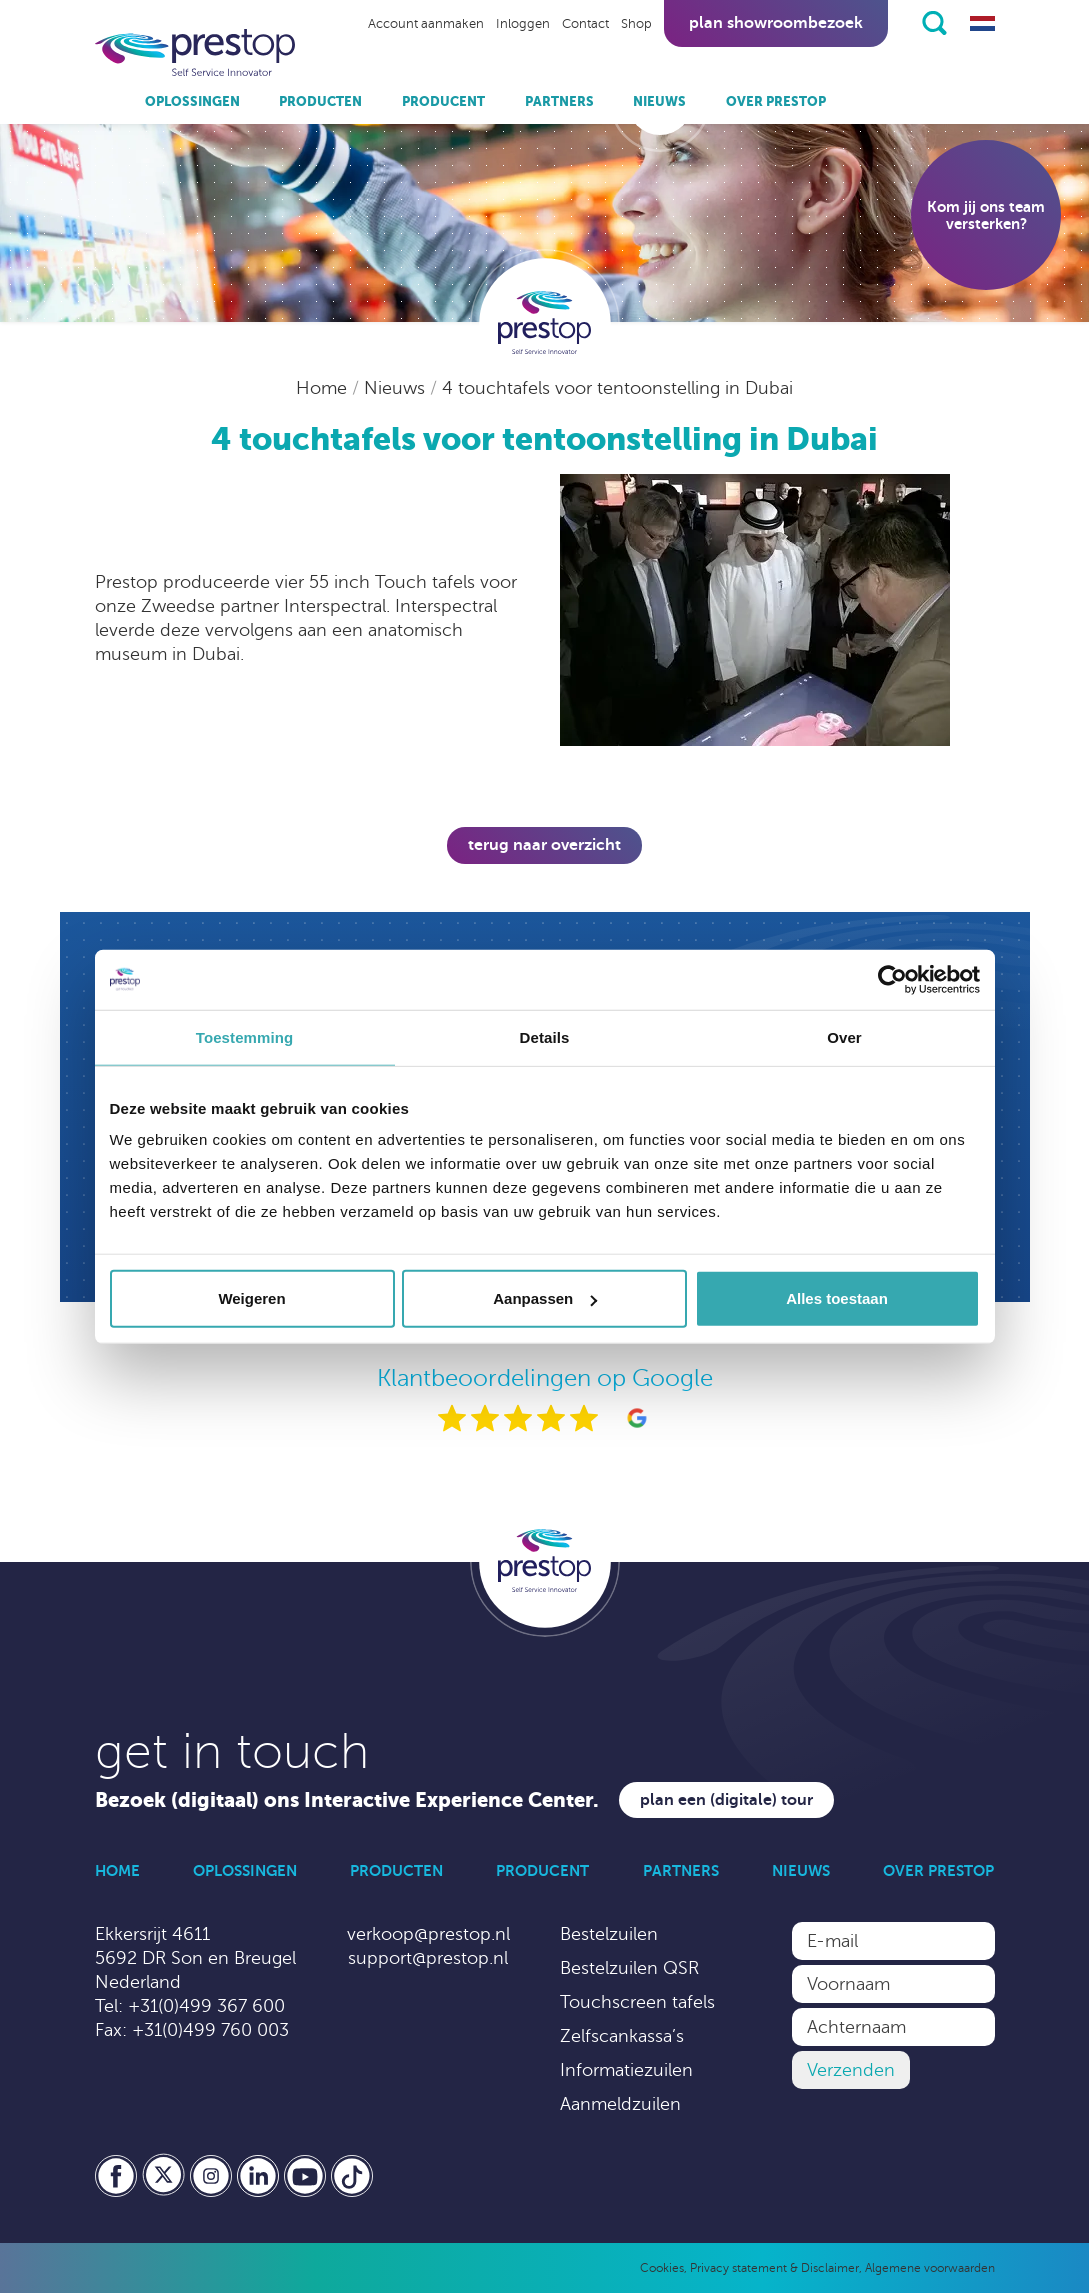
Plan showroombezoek (776, 23)
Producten (320, 101)
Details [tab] (545, 1036)
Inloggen (523, 24)
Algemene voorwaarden (930, 2268)
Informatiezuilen (626, 2070)
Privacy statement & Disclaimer (774, 2268)
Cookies (662, 2268)
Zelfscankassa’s (622, 2036)
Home (324, 388)
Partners (559, 101)
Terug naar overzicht (544, 845)
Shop (636, 24)
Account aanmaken (426, 24)
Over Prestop (776, 101)
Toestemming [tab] (245, 1036)
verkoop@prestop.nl (428, 1934)
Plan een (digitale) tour (726, 1800)
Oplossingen (192, 101)
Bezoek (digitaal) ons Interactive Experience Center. (347, 1800)
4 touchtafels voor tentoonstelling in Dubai (617, 388)
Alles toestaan (837, 1298)
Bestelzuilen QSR (629, 1968)
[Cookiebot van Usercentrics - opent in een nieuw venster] (892, 979)
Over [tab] (844, 1036)
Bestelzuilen (609, 1934)
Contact (585, 24)
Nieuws (659, 101)
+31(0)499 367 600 (206, 2006)
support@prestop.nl (428, 1958)
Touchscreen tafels (637, 2002)
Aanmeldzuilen (620, 2104)
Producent (443, 101)
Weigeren (251, 1298)
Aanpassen (545, 1298)
